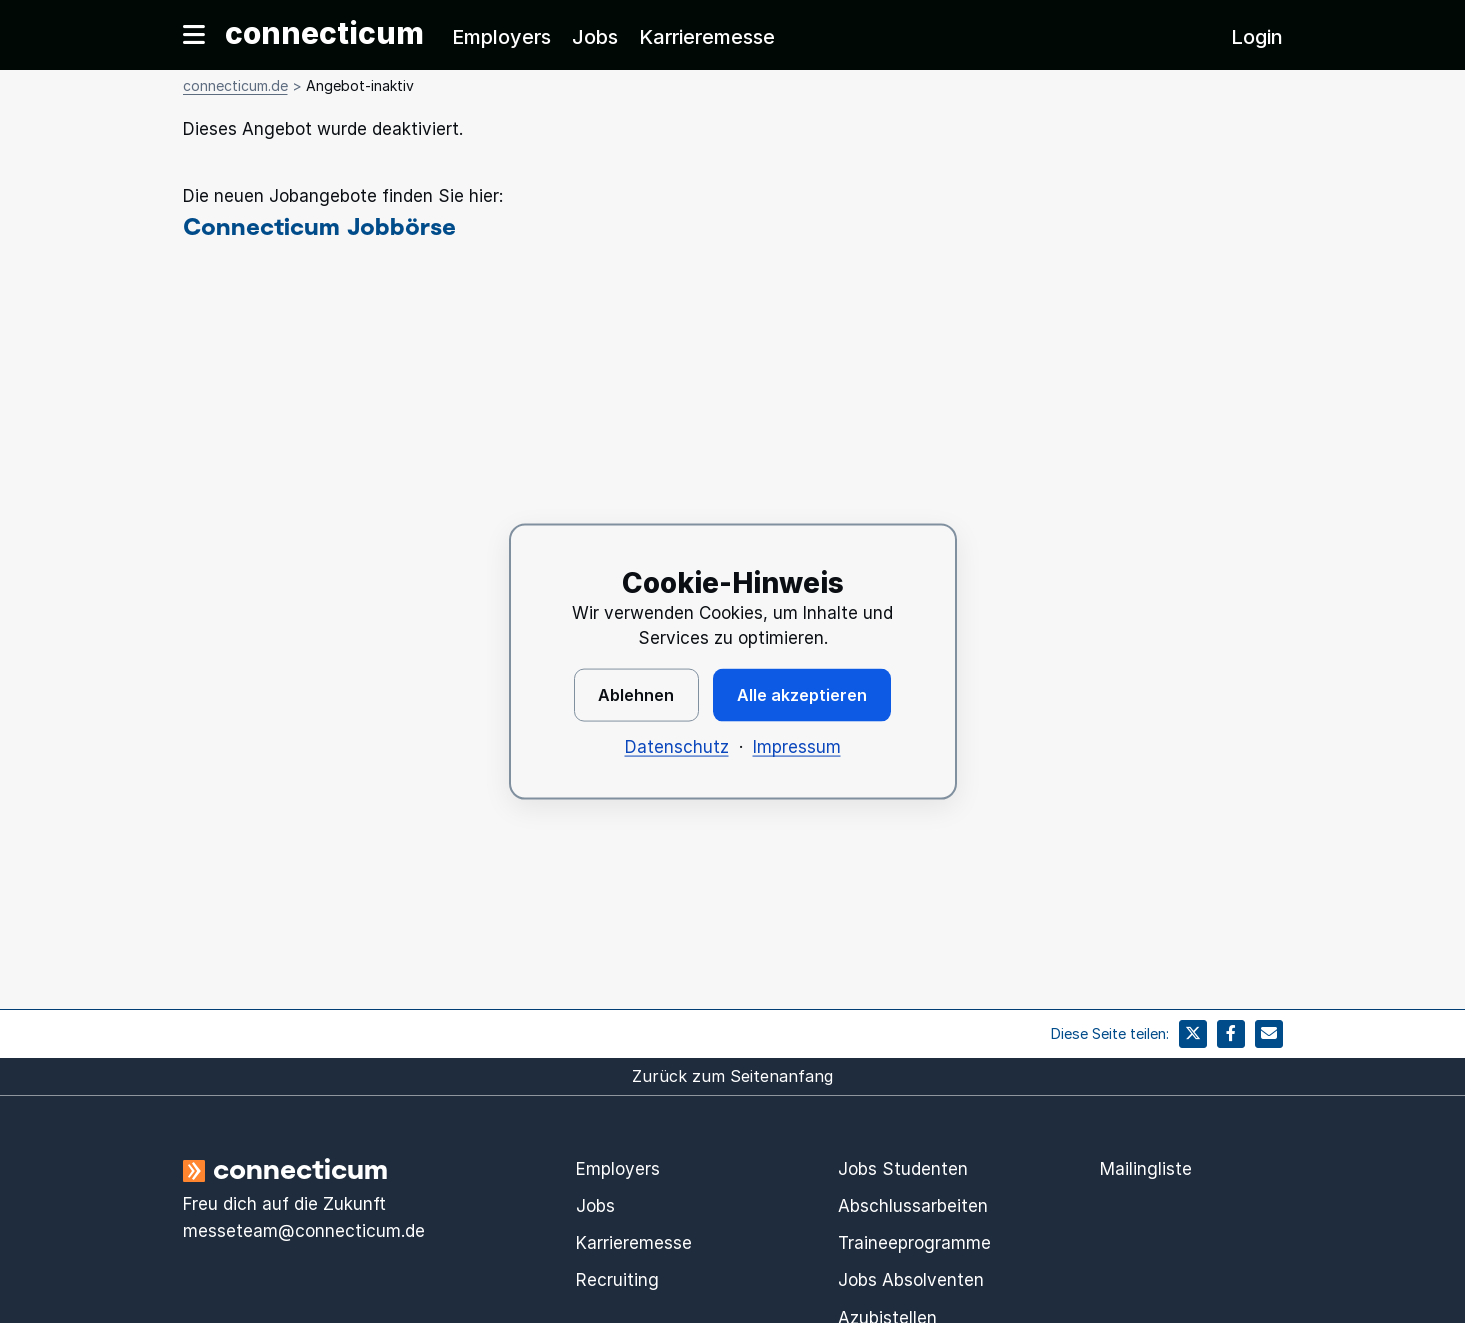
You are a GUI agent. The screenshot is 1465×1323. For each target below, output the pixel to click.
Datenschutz (677, 747)
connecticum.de (235, 85)
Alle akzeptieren (802, 695)
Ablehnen (636, 695)
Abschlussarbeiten (913, 1206)
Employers (501, 37)
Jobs (595, 37)
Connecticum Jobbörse (319, 225)
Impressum (797, 747)
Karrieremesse (707, 37)
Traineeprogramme (914, 1243)
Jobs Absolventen (911, 1280)
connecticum (324, 33)
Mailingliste (1146, 1169)
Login (1257, 37)
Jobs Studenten (903, 1169)
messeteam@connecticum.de (304, 1231)
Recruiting (617, 1280)
